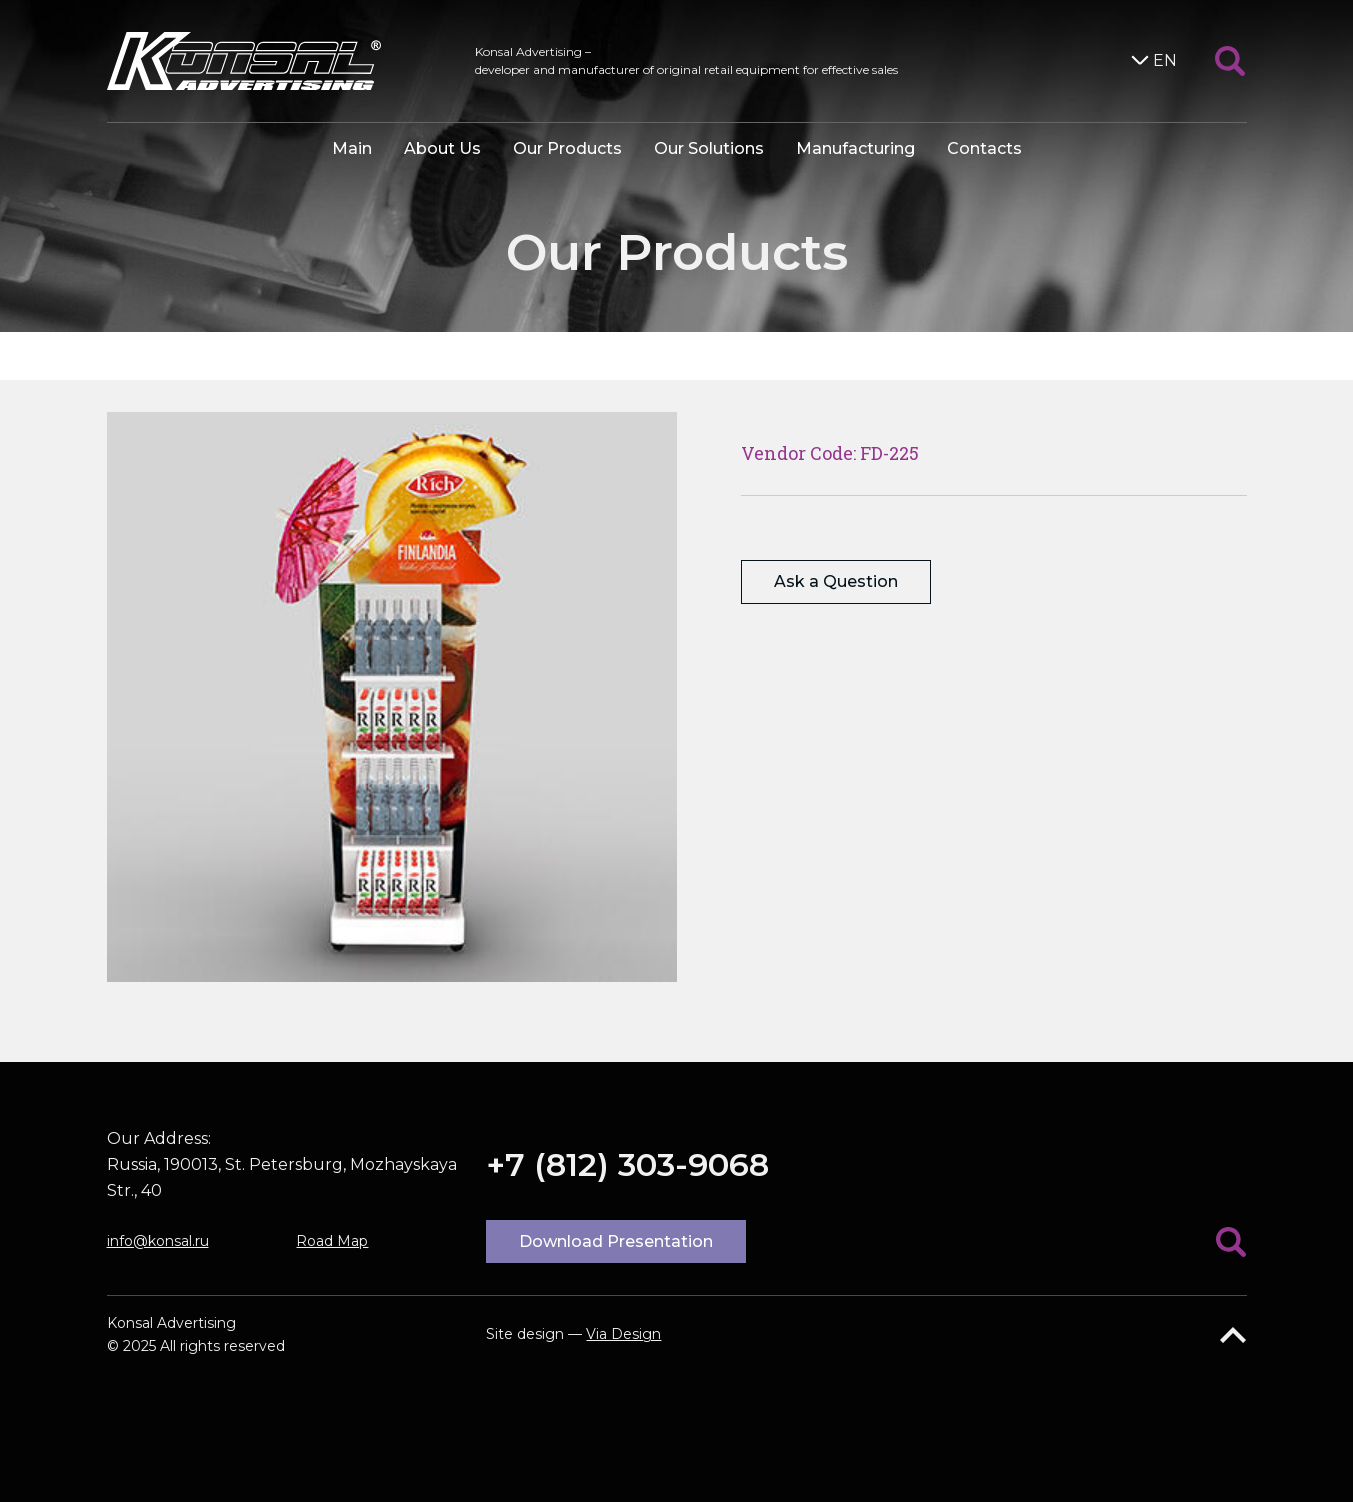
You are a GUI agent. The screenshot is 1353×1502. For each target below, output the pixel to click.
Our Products (567, 148)
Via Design (623, 1334)
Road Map (332, 1241)
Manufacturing (855, 148)
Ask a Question (836, 581)
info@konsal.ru (158, 1241)
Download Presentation (616, 1241)
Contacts (984, 148)
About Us (442, 148)
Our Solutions (709, 148)
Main (352, 148)
